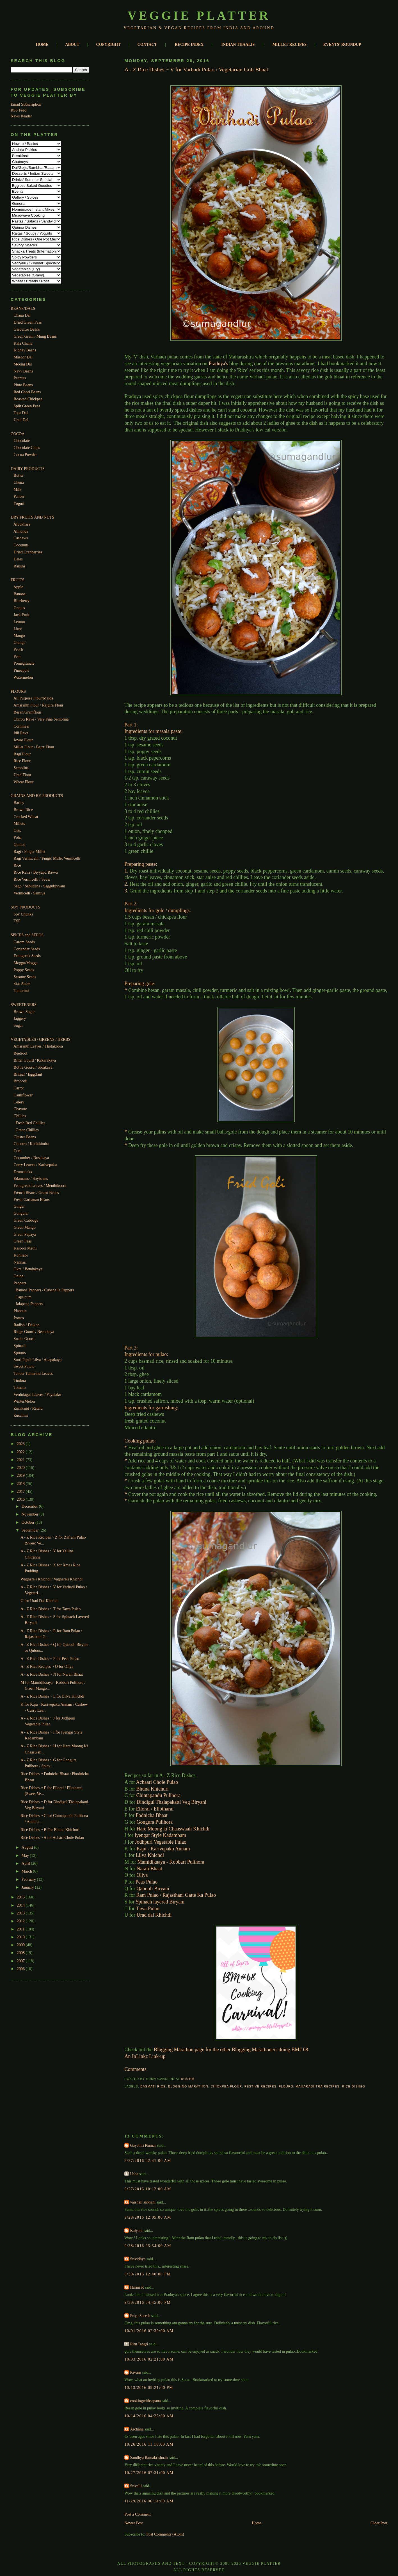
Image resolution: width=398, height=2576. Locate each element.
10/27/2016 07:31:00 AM (148, 2472)
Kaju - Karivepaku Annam (163, 1849)
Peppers (20, 1283)
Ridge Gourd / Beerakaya (34, 1331)
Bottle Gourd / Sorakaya (33, 1067)
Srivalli (136, 2486)
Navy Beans (23, 371)
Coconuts (21, 545)
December (30, 1506)
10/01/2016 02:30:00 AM (148, 2331)
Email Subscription (26, 104)
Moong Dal (23, 364)
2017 (21, 1491)
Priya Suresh (140, 2315)
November (30, 1514)
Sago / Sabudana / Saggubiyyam (39, 886)
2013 (21, 1913)
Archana (136, 2429)
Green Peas (23, 1241)
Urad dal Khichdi (154, 1915)
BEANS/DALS (23, 308)
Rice (17, 865)
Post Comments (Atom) (165, 2534)
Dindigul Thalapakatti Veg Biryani (171, 1802)
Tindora (19, 1380)
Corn (18, 1150)
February (29, 1879)
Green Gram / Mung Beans (35, 336)
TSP (16, 921)
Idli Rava (21, 733)
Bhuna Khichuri (152, 1789)
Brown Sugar (24, 1011)
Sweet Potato (24, 1366)
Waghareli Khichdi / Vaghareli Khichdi (51, 1579)
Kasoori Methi (25, 1248)
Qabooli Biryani (152, 1888)
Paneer (19, 496)
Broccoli (21, 1081)
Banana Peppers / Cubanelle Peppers (45, 1290)
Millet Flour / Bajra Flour (34, 747)
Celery (19, 1102)
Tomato (19, 1387)
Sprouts (20, 1352)
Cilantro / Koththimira (31, 1143)
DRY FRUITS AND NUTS (32, 517)
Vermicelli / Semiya (29, 893)
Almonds (20, 531)
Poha (18, 837)
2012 (21, 1921)
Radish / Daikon (27, 1325)
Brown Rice (23, 809)
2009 (21, 1945)
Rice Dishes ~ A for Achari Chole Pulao (52, 1837)
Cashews (21, 538)
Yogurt (18, 503)
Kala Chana (23, 343)
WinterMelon (24, 1401)
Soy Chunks (23, 914)
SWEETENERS (23, 1004)
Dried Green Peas (28, 322)
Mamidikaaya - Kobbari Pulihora (170, 1862)
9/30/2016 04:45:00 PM (147, 2302)
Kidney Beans (25, 350)
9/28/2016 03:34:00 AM (147, 2245)
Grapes (19, 607)
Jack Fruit (21, 614)
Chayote (20, 1109)
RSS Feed (18, 110)
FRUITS (17, 580)
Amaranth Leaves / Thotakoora (38, 1046)
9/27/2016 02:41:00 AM (147, 2160)
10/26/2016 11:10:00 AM (148, 2444)
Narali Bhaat (149, 1868)
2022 (21, 1452)
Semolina (21, 767)
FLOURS (18, 691)
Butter (19, 475)
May (26, 1855)
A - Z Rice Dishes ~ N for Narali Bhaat (51, 1674)
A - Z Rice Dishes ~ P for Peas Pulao (49, 1658)
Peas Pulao (147, 1882)
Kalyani (136, 2230)
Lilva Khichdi (150, 1855)
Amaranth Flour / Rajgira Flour (38, 705)
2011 (21, 1929)
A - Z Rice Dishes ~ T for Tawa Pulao (50, 1609)
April (26, 1863)
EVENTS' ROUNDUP (342, 44)
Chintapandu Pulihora (158, 1795)
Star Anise (22, 983)
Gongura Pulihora (154, 1822)
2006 (21, 1968)
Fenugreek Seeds (27, 955)
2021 (21, 1459)
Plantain (20, 1311)
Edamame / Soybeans (31, 1178)
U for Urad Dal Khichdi (39, 1600)
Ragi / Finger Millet (29, 851)
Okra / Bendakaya (28, 1269)
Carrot (19, 1088)
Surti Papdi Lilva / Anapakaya (38, 1359)
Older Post (378, 2523)
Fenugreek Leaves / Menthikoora (40, 1185)
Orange (20, 642)
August (28, 1847)
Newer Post (133, 2523)
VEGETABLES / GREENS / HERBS (40, 1039)
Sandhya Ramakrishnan (149, 2457)
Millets (19, 823)
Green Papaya (25, 1234)
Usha (134, 2173)
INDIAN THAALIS (238, 44)
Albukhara (21, 524)
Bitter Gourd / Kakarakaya (35, 1060)
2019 (21, 1475)
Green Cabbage (26, 1220)
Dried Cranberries (28, 552)
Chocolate (22, 440)
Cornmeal (21, 726)
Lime (18, 628)
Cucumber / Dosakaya (31, 1157)
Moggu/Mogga (26, 962)
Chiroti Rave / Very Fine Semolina (41, 719)
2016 (21, 1499)
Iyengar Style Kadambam (160, 1835)
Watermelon (23, 677)
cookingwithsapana (145, 2400)
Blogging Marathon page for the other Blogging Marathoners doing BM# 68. (231, 2049)
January (28, 1887)
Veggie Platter (199, 15)
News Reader (21, 116)
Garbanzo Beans (27, 329)
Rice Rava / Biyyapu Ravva (36, 872)
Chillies (20, 1116)
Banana (20, 594)
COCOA (18, 433)
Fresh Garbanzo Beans (32, 1199)
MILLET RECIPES (289, 44)
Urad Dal (21, 419)
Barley (19, 802)
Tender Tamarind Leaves (33, 1373)
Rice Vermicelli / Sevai (32, 879)
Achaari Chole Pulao (157, 1782)
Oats (17, 830)
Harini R (137, 2287)
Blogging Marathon (188, 2086)
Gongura (21, 1213)
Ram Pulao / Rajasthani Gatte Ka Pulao (176, 1895)
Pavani (135, 2372)
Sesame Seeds (25, 976)
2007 (21, 1961)
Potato (19, 1318)
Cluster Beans (25, 1137)
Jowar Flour (23, 740)
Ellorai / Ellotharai (154, 1809)
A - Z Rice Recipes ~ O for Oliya (46, 1666)
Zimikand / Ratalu (28, 1408)
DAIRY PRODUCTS (28, 468)
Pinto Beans (23, 385)
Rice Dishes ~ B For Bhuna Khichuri (49, 1829)
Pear (17, 656)
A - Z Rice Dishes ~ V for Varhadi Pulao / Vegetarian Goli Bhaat (196, 69)
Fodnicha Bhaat (152, 1815)
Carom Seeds (24, 942)
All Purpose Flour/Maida (33, 698)
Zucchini (21, 1415)
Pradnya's (218, 363)
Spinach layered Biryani (160, 1902)
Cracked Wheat (26, 816)
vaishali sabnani (142, 2202)
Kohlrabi (21, 1255)
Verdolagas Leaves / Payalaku (37, 1394)
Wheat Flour (23, 782)
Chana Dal (22, 315)
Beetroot (21, 1053)
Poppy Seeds (24, 969)
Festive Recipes (260, 2086)
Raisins (20, 566)
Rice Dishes (353, 2086)
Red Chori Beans (27, 392)
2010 (21, 1937)
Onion (19, 1276)
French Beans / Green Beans (36, 1192)
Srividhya (137, 2259)
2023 (21, 1443)
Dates (18, 559)
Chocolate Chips (27, 447)
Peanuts (20, 378)
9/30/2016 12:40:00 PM (147, 2274)
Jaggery (20, 1018)
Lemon (19, 621)
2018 (21, 1483)
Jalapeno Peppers (29, 1303)
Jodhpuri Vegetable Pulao (160, 1842)
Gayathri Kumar (143, 2145)
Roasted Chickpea (28, 399)
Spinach (20, 1345)
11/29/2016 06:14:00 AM (148, 2501)
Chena (19, 482)
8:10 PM (187, 2078)
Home (257, 2523)
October (28, 1522)
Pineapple (21, 670)
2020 (21, 1467)
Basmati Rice (153, 2086)
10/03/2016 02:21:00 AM (148, 2359)
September (31, 1530)
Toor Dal (20, 412)
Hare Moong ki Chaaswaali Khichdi (173, 1829)
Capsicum (24, 1297)
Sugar (18, 1025)
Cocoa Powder (25, 454)
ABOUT (72, 44)
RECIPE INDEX (189, 44)
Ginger (19, 1206)
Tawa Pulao (147, 1908)
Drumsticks (23, 1171)
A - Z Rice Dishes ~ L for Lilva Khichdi (52, 1696)
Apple (18, 587)
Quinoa (20, 844)
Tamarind (21, 990)
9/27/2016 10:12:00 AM (147, 2189)
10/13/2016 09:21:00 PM (148, 2387)
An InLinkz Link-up (144, 2056)
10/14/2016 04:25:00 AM (148, 2416)
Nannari (20, 1262)
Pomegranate (24, 663)
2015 (21, 1897)
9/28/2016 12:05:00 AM (147, 2217)
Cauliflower (23, 1095)
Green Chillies (27, 1130)
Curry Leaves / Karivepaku (35, 1164)
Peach (18, 649)
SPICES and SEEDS (27, 935)
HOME (42, 44)
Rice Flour (22, 760)
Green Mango (25, 1227)
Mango (19, 635)
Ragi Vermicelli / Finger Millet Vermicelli (47, 858)
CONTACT (147, 44)
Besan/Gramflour (27, 712)
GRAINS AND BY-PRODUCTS (37, 795)
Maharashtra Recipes (318, 2086)
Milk (18, 489)
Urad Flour (22, 775)
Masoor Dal (23, 357)
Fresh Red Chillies (30, 1123)
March (27, 1871)
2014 (21, 1905)
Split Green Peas (27, 406)
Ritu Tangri (139, 2344)
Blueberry (22, 600)
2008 (21, 1952)
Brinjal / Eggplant (28, 1074)
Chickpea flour (226, 2086)
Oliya (142, 1875)
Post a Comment (137, 2514)
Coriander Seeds (27, 949)
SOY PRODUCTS (25, 907)
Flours (286, 2086)
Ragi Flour (22, 754)
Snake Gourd (24, 1338)
